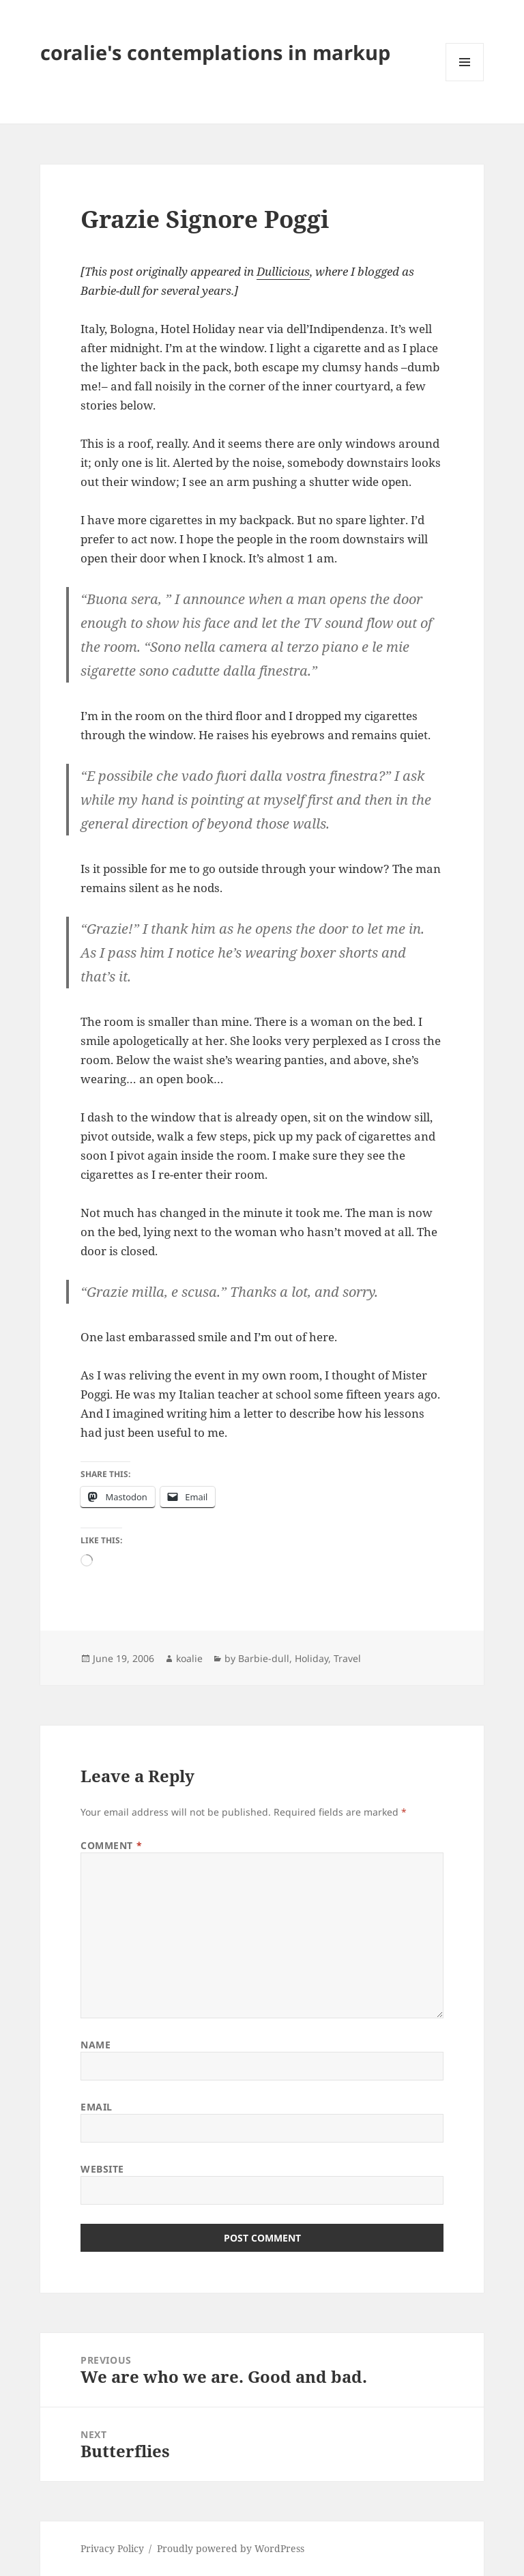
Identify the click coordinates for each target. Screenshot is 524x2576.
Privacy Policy (112, 2548)
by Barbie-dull (256, 1658)
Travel (347, 1658)
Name (96, 2044)
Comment (111, 1845)
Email (97, 2106)
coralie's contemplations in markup (215, 52)
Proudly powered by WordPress (230, 2548)
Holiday (311, 1658)
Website (102, 2168)
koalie (189, 1658)
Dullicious (283, 271)
